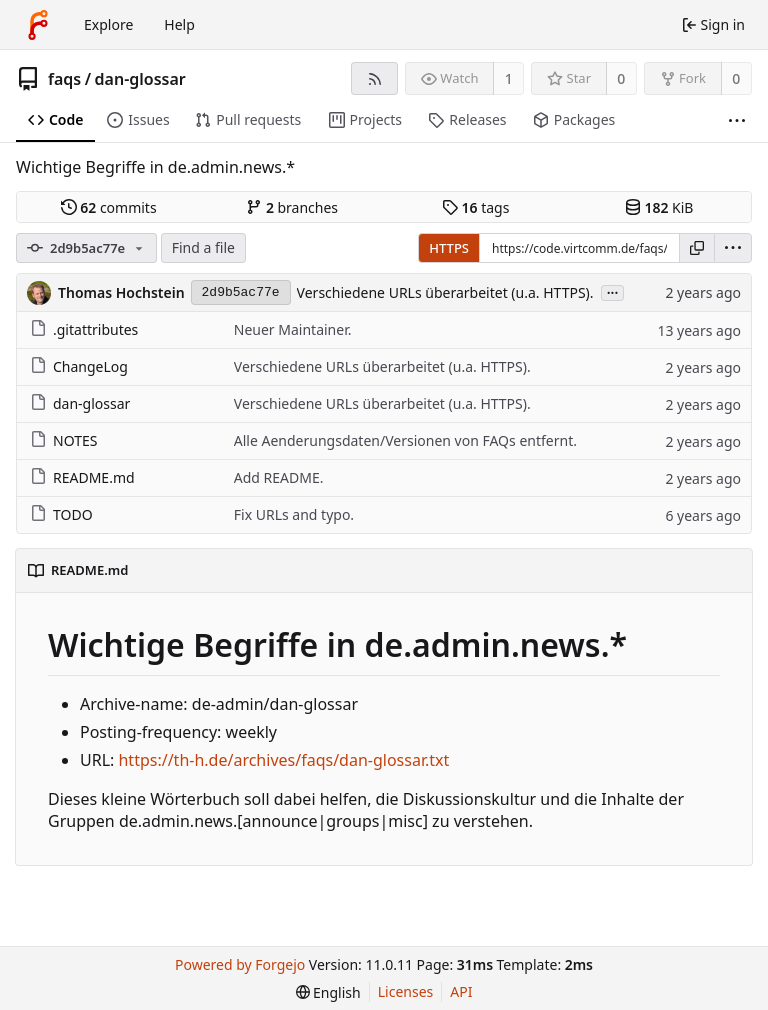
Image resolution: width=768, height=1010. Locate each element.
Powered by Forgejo (240, 964)
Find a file (203, 247)
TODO (61, 514)
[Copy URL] (697, 248)
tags (475, 207)
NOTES (63, 440)
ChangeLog (79, 366)
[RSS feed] (374, 78)
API (461, 991)
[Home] (38, 25)
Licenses (406, 991)
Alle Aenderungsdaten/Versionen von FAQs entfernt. (405, 440)
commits (109, 207)
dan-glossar (140, 79)
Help (179, 24)
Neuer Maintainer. (293, 329)
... (613, 291)
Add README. (279, 477)
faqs (64, 79)
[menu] (733, 248)
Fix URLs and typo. (294, 514)
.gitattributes (84, 329)
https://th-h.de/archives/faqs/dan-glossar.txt (283, 760)
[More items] (737, 120)
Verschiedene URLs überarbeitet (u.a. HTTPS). (445, 292)
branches (292, 207)
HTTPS (449, 248)
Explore (108, 24)
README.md (82, 477)
